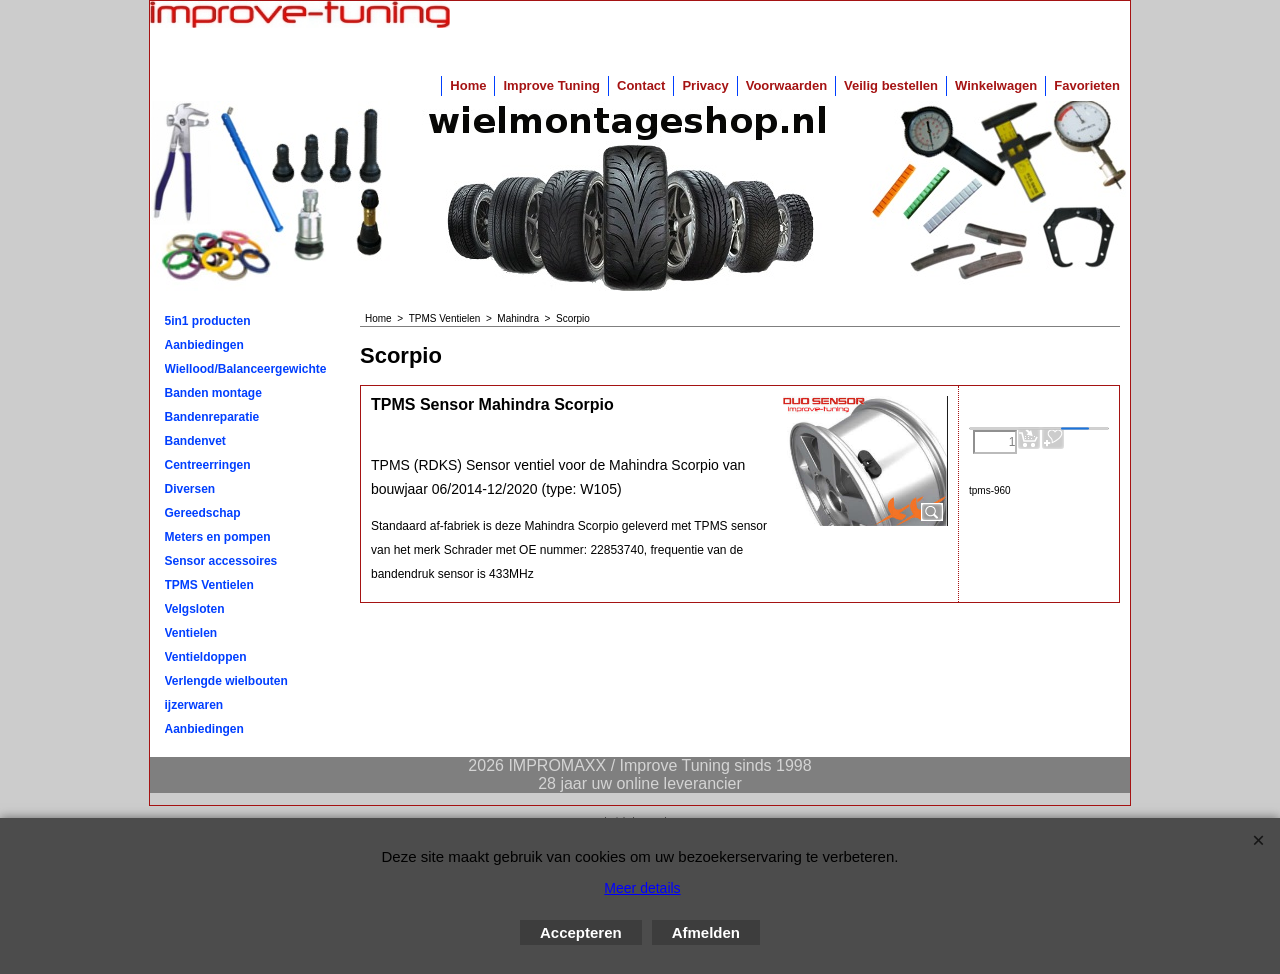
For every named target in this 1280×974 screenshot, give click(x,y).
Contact (641, 85)
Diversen (190, 489)
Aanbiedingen (204, 345)
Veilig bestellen (891, 85)
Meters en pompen (218, 537)
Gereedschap (203, 513)
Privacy (705, 85)
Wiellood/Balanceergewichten (246, 369)
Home (468, 85)
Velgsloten (195, 609)
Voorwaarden (786, 85)
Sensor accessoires (221, 561)
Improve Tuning (551, 85)
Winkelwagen (996, 85)
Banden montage (213, 393)
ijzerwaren (194, 705)
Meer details (642, 888)
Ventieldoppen (206, 657)
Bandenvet (195, 441)
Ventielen (191, 633)
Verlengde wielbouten (226, 681)
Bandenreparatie (212, 417)
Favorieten (1087, 85)
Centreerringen (208, 465)
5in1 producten (208, 321)
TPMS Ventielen (209, 585)
